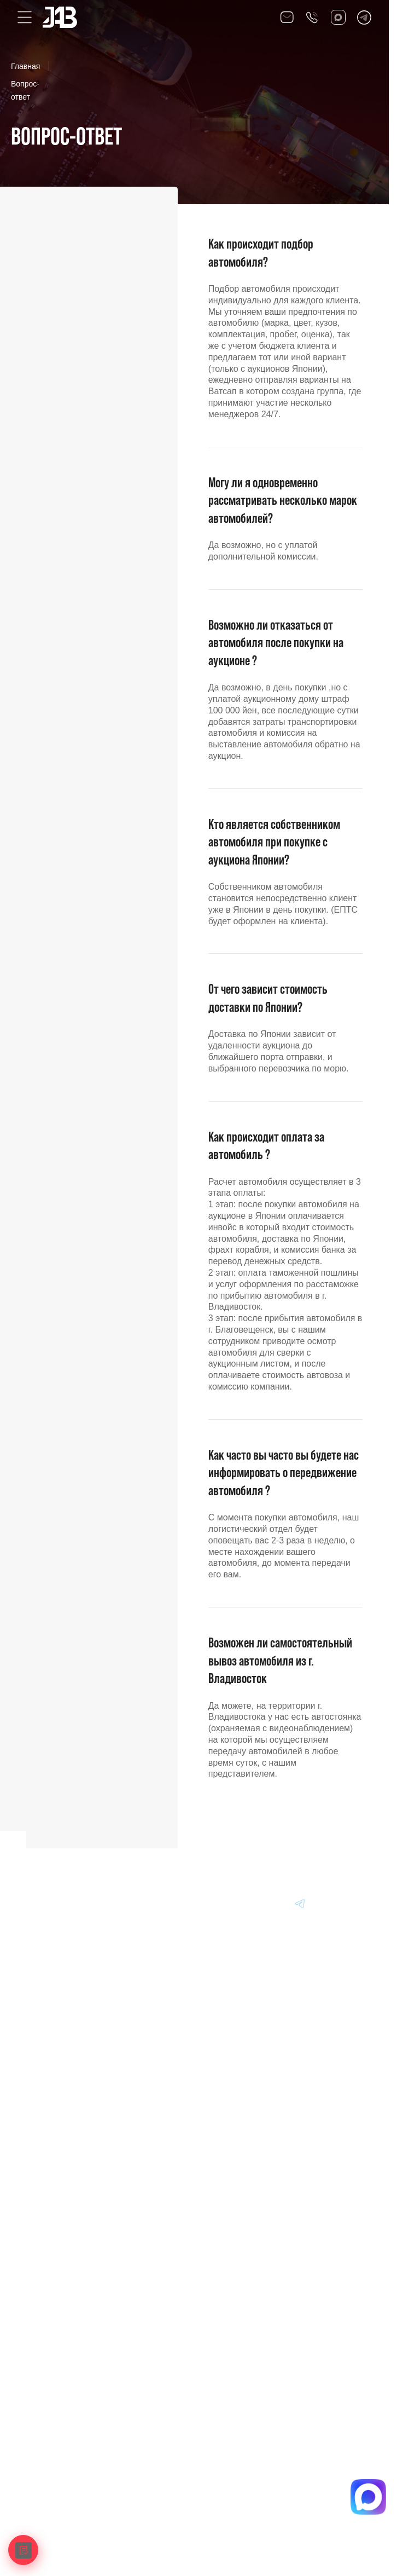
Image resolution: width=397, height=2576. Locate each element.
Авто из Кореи (52, 2055)
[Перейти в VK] (221, 1903)
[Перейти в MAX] (247, 1903)
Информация (51, 2157)
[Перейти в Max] (338, 17)
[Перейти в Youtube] (326, 1903)
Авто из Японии (55, 2080)
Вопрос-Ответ (52, 2182)
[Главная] (45, 1903)
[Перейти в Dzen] (274, 1903)
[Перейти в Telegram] (364, 17)
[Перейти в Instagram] (352, 1903)
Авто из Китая (52, 2106)
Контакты (45, 2233)
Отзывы (42, 2208)
